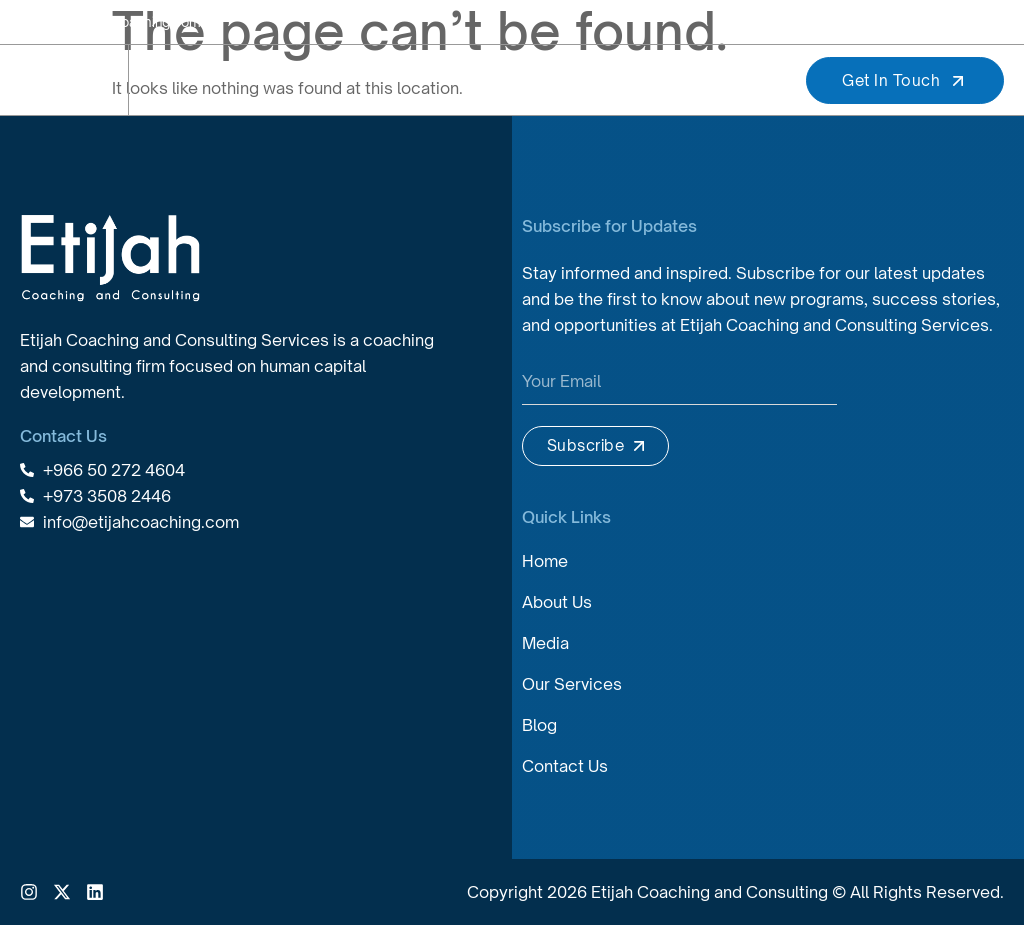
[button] (756, 80)
